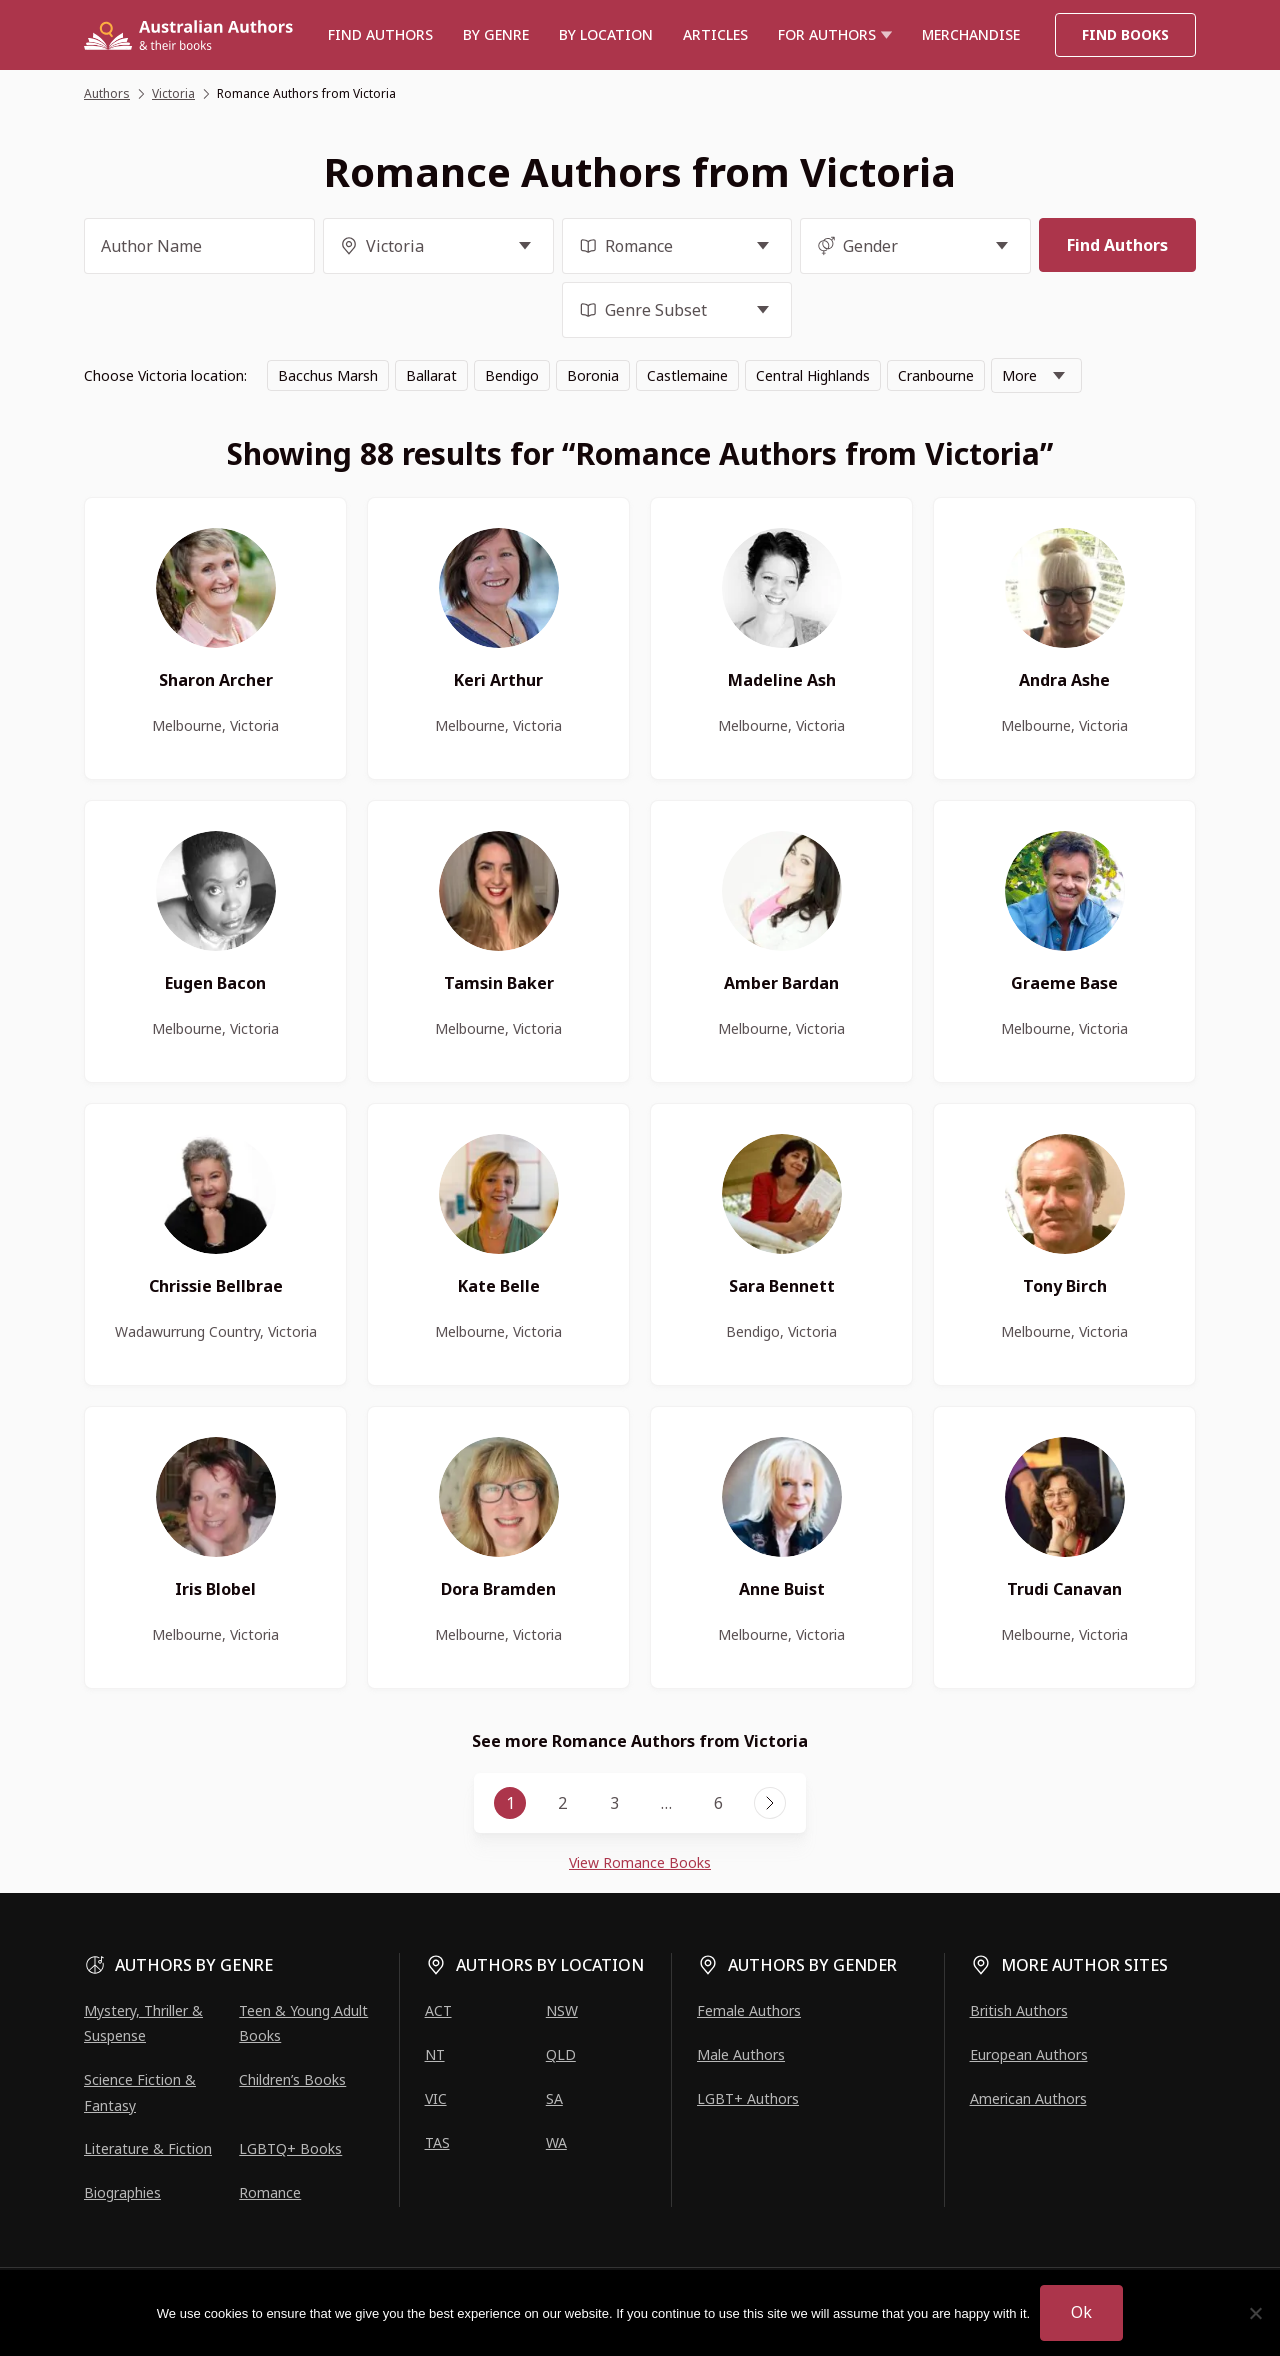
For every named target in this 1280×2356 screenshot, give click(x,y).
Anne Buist (782, 1589)
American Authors (1028, 2098)
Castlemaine (687, 375)
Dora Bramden (498, 1589)
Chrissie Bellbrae (216, 1286)
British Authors (1019, 2010)
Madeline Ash (782, 680)
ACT (438, 2010)
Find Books (1125, 34)
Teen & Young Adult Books (303, 2023)
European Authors (1029, 2054)
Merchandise (971, 34)
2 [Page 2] (562, 1803)
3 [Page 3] (614, 1803)
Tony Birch (1065, 1286)
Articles (715, 34)
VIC (436, 2098)
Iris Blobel (215, 1589)
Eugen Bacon (215, 983)
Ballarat (431, 375)
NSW (562, 2010)
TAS (437, 2142)
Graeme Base (1064, 983)
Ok (1081, 2312)
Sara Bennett (782, 1286)
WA (556, 2142)
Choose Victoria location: (165, 375)
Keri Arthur (498, 680)
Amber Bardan (781, 983)
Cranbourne (936, 375)
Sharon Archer (216, 680)
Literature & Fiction (148, 2148)
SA (554, 2098)
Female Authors (749, 2010)
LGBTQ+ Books (290, 2148)
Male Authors (741, 2054)
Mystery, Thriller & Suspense (143, 2023)
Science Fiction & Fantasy (140, 2092)
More (1019, 375)
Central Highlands (813, 375)
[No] (1255, 2313)
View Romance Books (640, 1862)
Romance (270, 2192)
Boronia (593, 375)
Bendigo (512, 375)
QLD (561, 2054)
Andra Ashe (1064, 680)
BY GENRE (496, 34)
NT (435, 2054)
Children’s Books (292, 2079)
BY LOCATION (606, 34)
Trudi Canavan (1064, 1589)
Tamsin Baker (499, 983)
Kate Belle (499, 1286)
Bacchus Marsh (328, 375)
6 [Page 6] (718, 1803)
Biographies (122, 2192)
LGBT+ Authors (748, 2098)
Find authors (380, 34)
